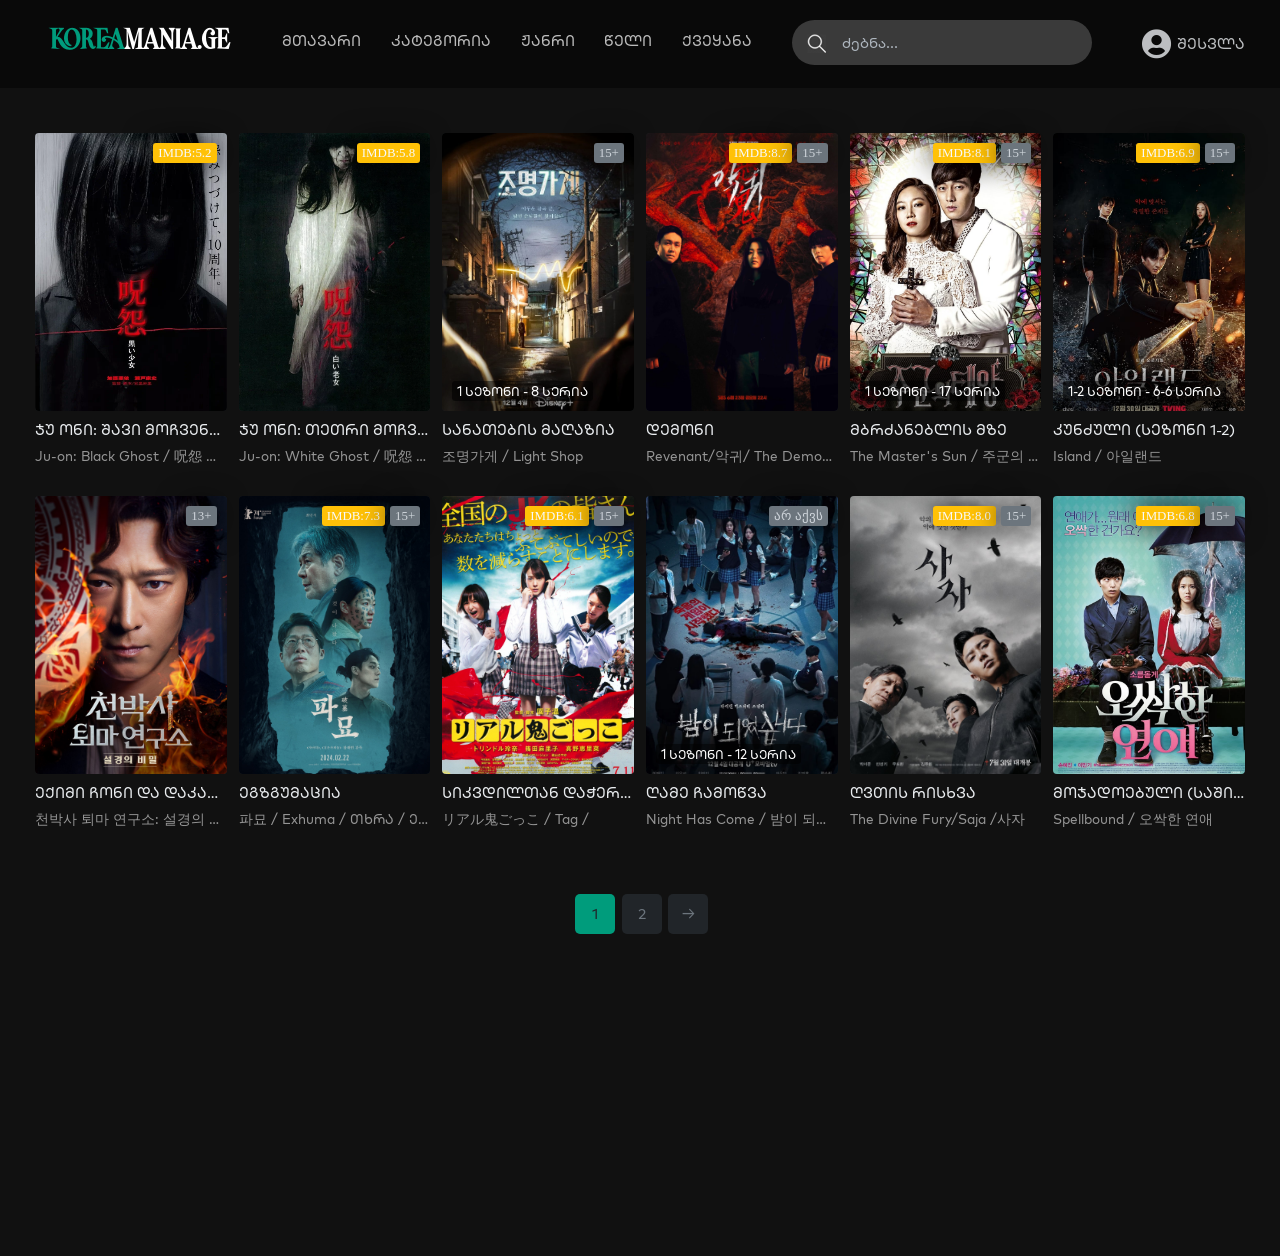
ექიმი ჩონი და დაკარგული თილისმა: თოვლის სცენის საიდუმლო (130, 793)
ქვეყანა (717, 40)
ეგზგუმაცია (290, 793)
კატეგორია (441, 40)
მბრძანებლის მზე (928, 430)
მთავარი (321, 40)
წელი (628, 40)
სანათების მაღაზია (528, 430)
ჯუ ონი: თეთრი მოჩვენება (334, 430)
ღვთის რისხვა (913, 793)
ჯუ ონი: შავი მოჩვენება (130, 430)
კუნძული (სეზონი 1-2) (1144, 430)
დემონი (680, 430)
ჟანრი (548, 40)
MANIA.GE (139, 41)
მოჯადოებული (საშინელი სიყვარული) (1148, 793)
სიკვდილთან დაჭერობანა (537, 793)
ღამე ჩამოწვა (706, 793)
